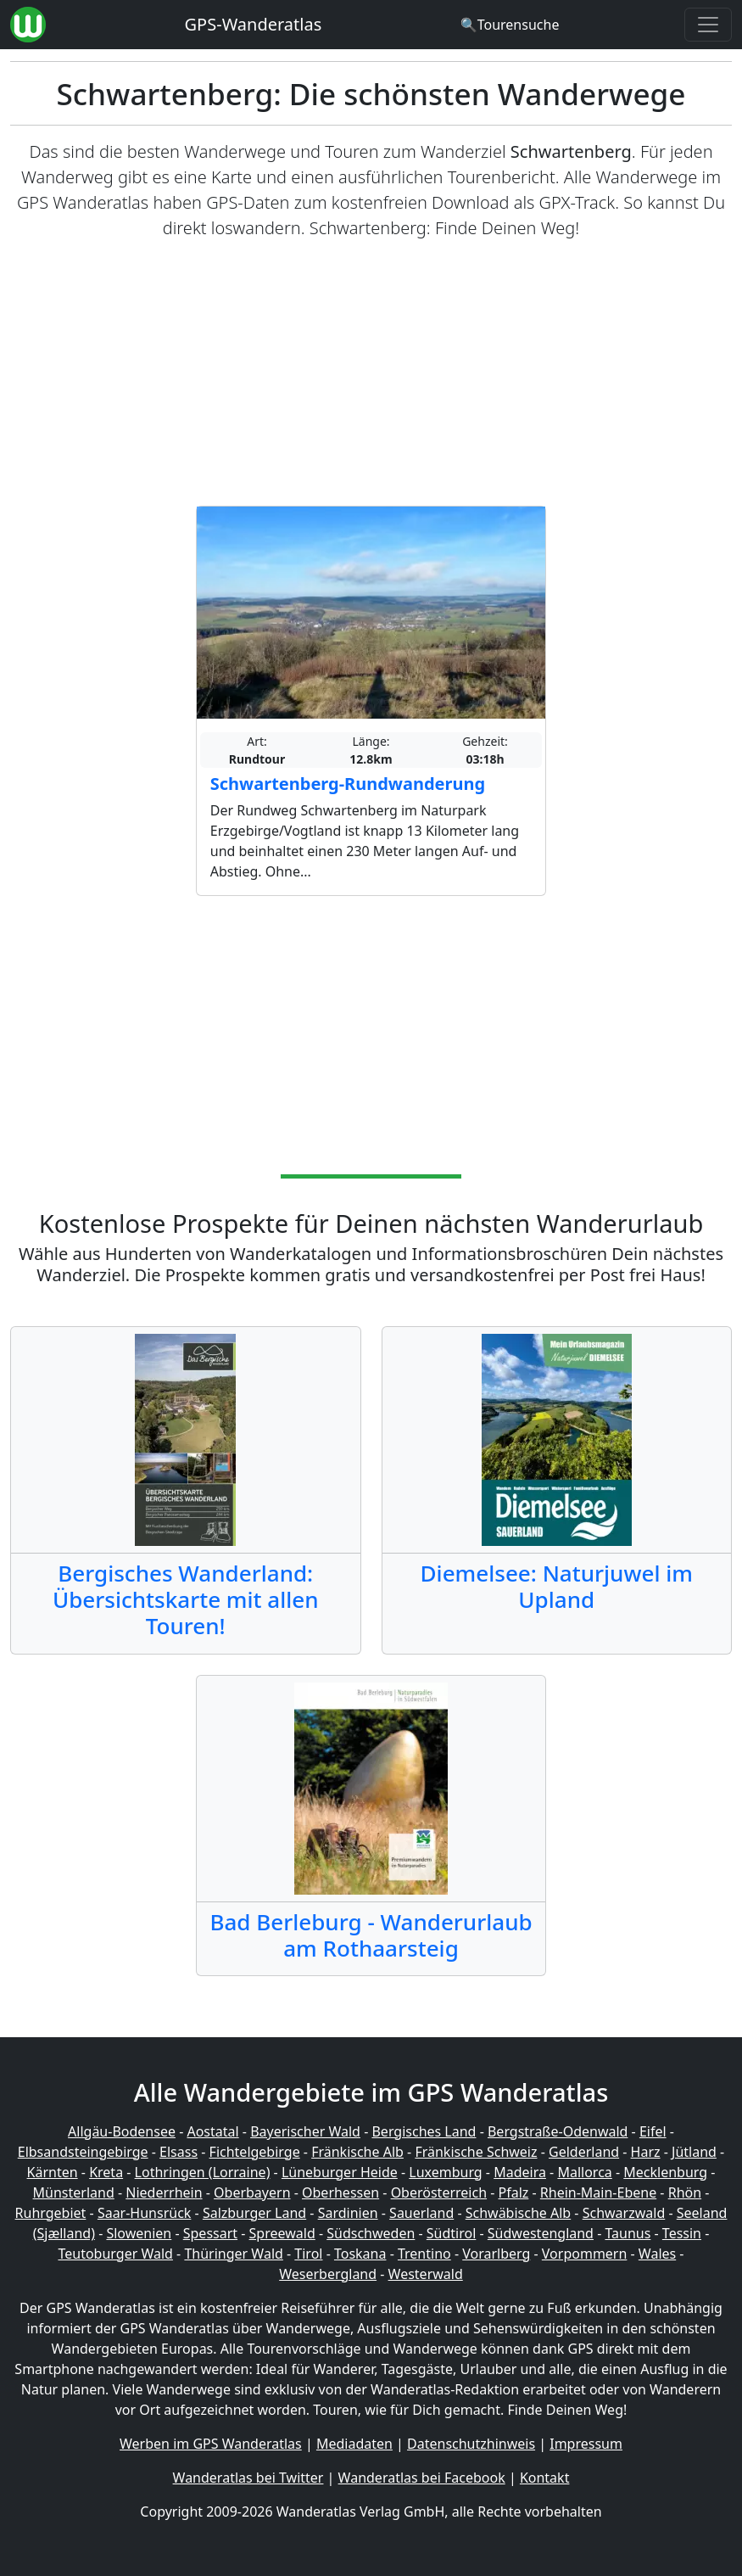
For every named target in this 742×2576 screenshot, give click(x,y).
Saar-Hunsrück (145, 2213)
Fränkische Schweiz (476, 2151)
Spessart (210, 2233)
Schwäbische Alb (518, 2213)
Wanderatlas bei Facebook (421, 2477)
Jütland (694, 2151)
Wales (657, 2253)
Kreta (106, 2172)
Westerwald (425, 2274)
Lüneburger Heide (340, 2172)
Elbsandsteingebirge (83, 2151)
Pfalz (514, 2192)
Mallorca (584, 2172)
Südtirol (452, 2233)
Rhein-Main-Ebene (598, 2192)
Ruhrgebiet (50, 2213)
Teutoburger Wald (115, 2253)
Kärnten (52, 2172)
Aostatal (212, 2131)
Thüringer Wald (233, 2253)
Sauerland (421, 2213)
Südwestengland (541, 2233)
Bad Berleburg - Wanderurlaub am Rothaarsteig (370, 1935)
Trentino (424, 2253)
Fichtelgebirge (254, 2151)
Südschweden (370, 2233)
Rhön (684, 2192)
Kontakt (545, 2477)
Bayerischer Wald (305, 2131)
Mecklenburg (665, 2172)
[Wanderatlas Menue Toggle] (708, 25)
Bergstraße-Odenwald (558, 2131)
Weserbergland (328, 2274)
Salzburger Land (254, 2213)
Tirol (308, 2253)
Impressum (586, 2443)
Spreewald (282, 2233)
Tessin (681, 2233)
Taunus (627, 2233)
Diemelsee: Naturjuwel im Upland (557, 1586)
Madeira (520, 2172)
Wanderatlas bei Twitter (248, 2477)
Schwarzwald (624, 2213)
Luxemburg (445, 2172)
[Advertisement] (371, 373)
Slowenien (138, 2233)
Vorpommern (585, 2253)
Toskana (360, 2253)
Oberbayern (252, 2192)
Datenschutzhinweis (471, 2443)
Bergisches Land (423, 2131)
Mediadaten (354, 2443)
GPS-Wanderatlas (253, 24)
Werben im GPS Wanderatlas (211, 2443)
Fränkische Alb (357, 2151)
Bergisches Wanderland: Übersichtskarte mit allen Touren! (186, 1600)
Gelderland (584, 2151)
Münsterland (73, 2192)
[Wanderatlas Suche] (510, 24)
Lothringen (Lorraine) (203, 2172)
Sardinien (348, 2213)
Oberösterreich (439, 2192)
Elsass (178, 2151)
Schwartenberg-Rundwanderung (347, 783)
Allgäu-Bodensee (122, 2131)
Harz (646, 2151)
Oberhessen (340, 2192)
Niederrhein (164, 2192)
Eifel (653, 2131)
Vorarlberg (496, 2253)
